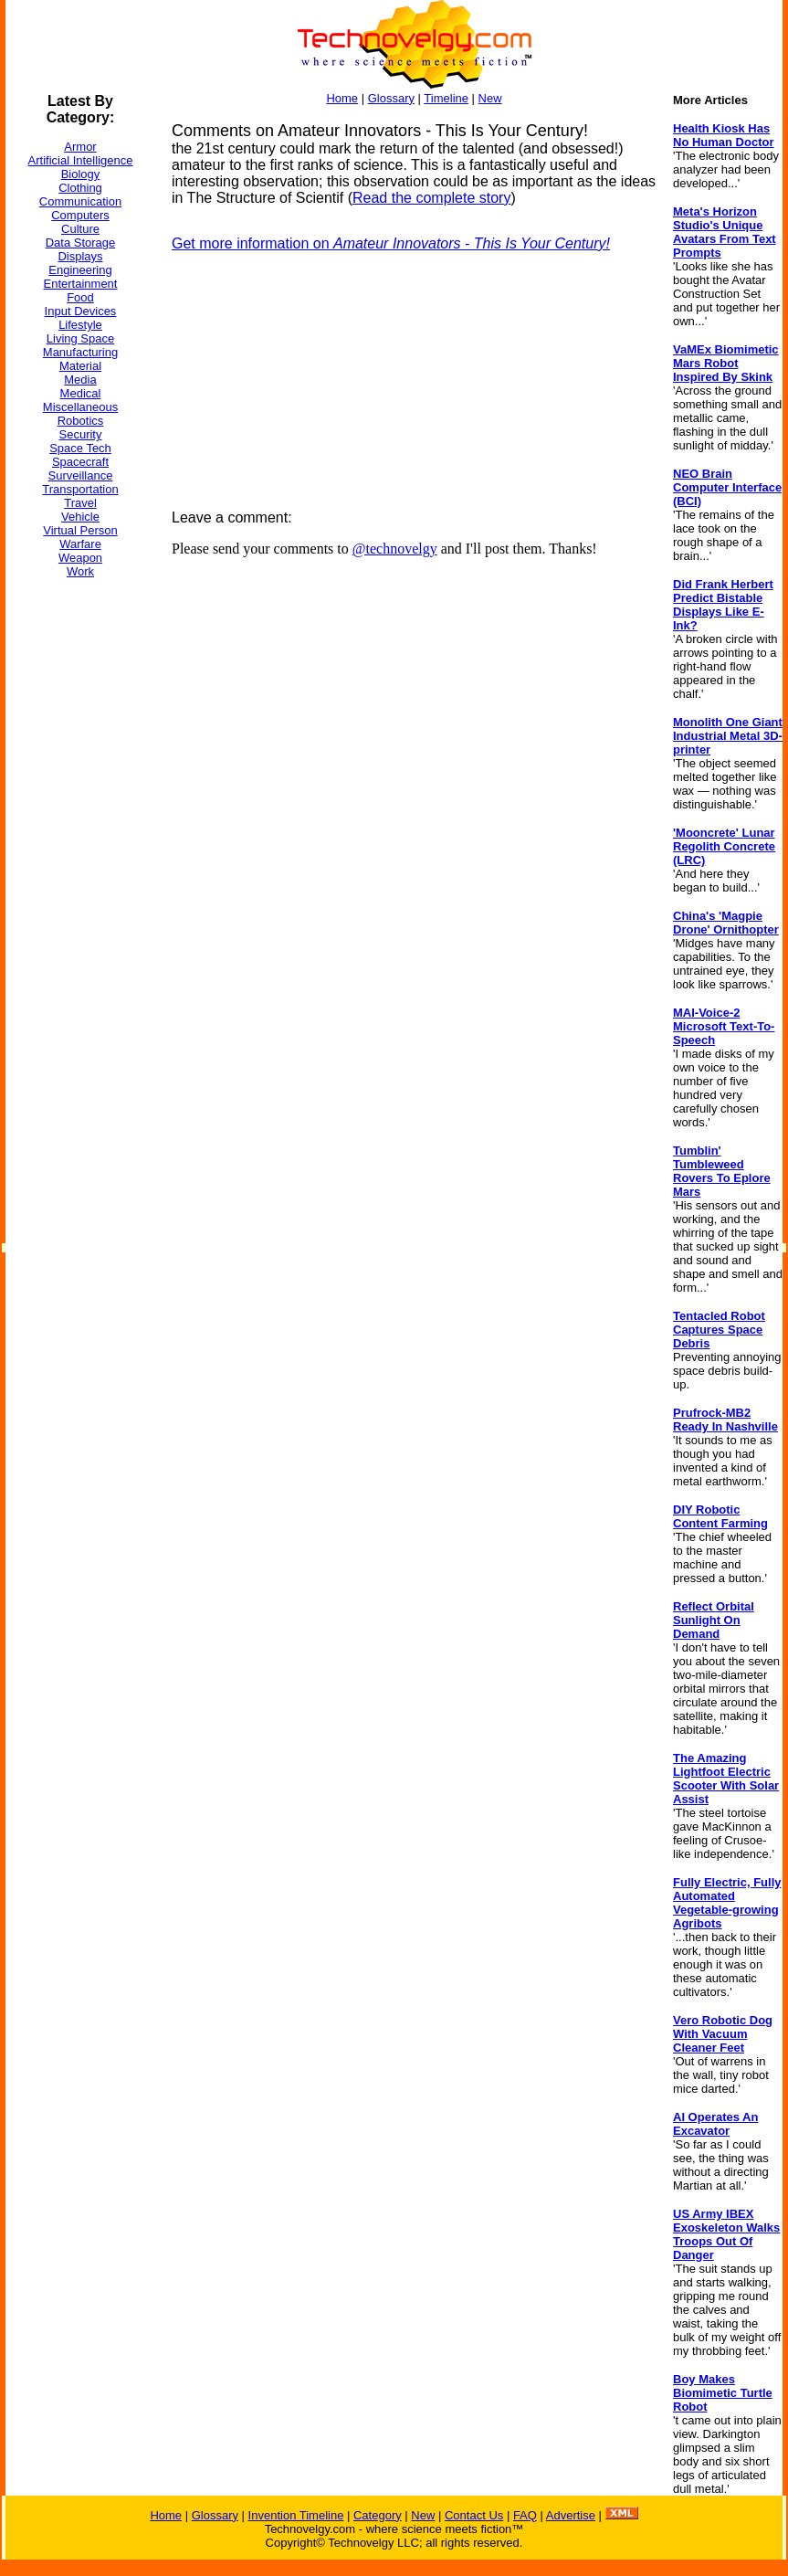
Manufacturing (80, 352)
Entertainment (81, 283)
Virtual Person (80, 530)
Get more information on (391, 243)
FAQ (525, 2515)
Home (342, 98)
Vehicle (80, 516)
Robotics (81, 421)
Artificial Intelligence (80, 160)
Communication (80, 201)
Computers (80, 215)
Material (80, 366)
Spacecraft (80, 462)
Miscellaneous (80, 407)
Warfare (80, 544)
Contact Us (474, 2515)
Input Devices (81, 311)
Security (80, 434)
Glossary (391, 98)
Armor (80, 146)
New (490, 98)
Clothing (80, 188)
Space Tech (80, 448)
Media (80, 379)
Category (377, 2515)
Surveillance (80, 475)
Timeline (446, 98)
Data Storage (81, 242)
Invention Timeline (296, 2515)
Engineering (79, 270)
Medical (80, 393)
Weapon (80, 558)
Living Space (80, 338)
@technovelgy (394, 548)
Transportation (80, 489)
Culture (80, 229)
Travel (80, 503)
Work (80, 571)
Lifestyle (80, 325)
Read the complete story (431, 198)
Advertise (570, 2515)
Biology (80, 174)
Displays (80, 256)
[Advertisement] (78, 867)
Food (80, 297)
